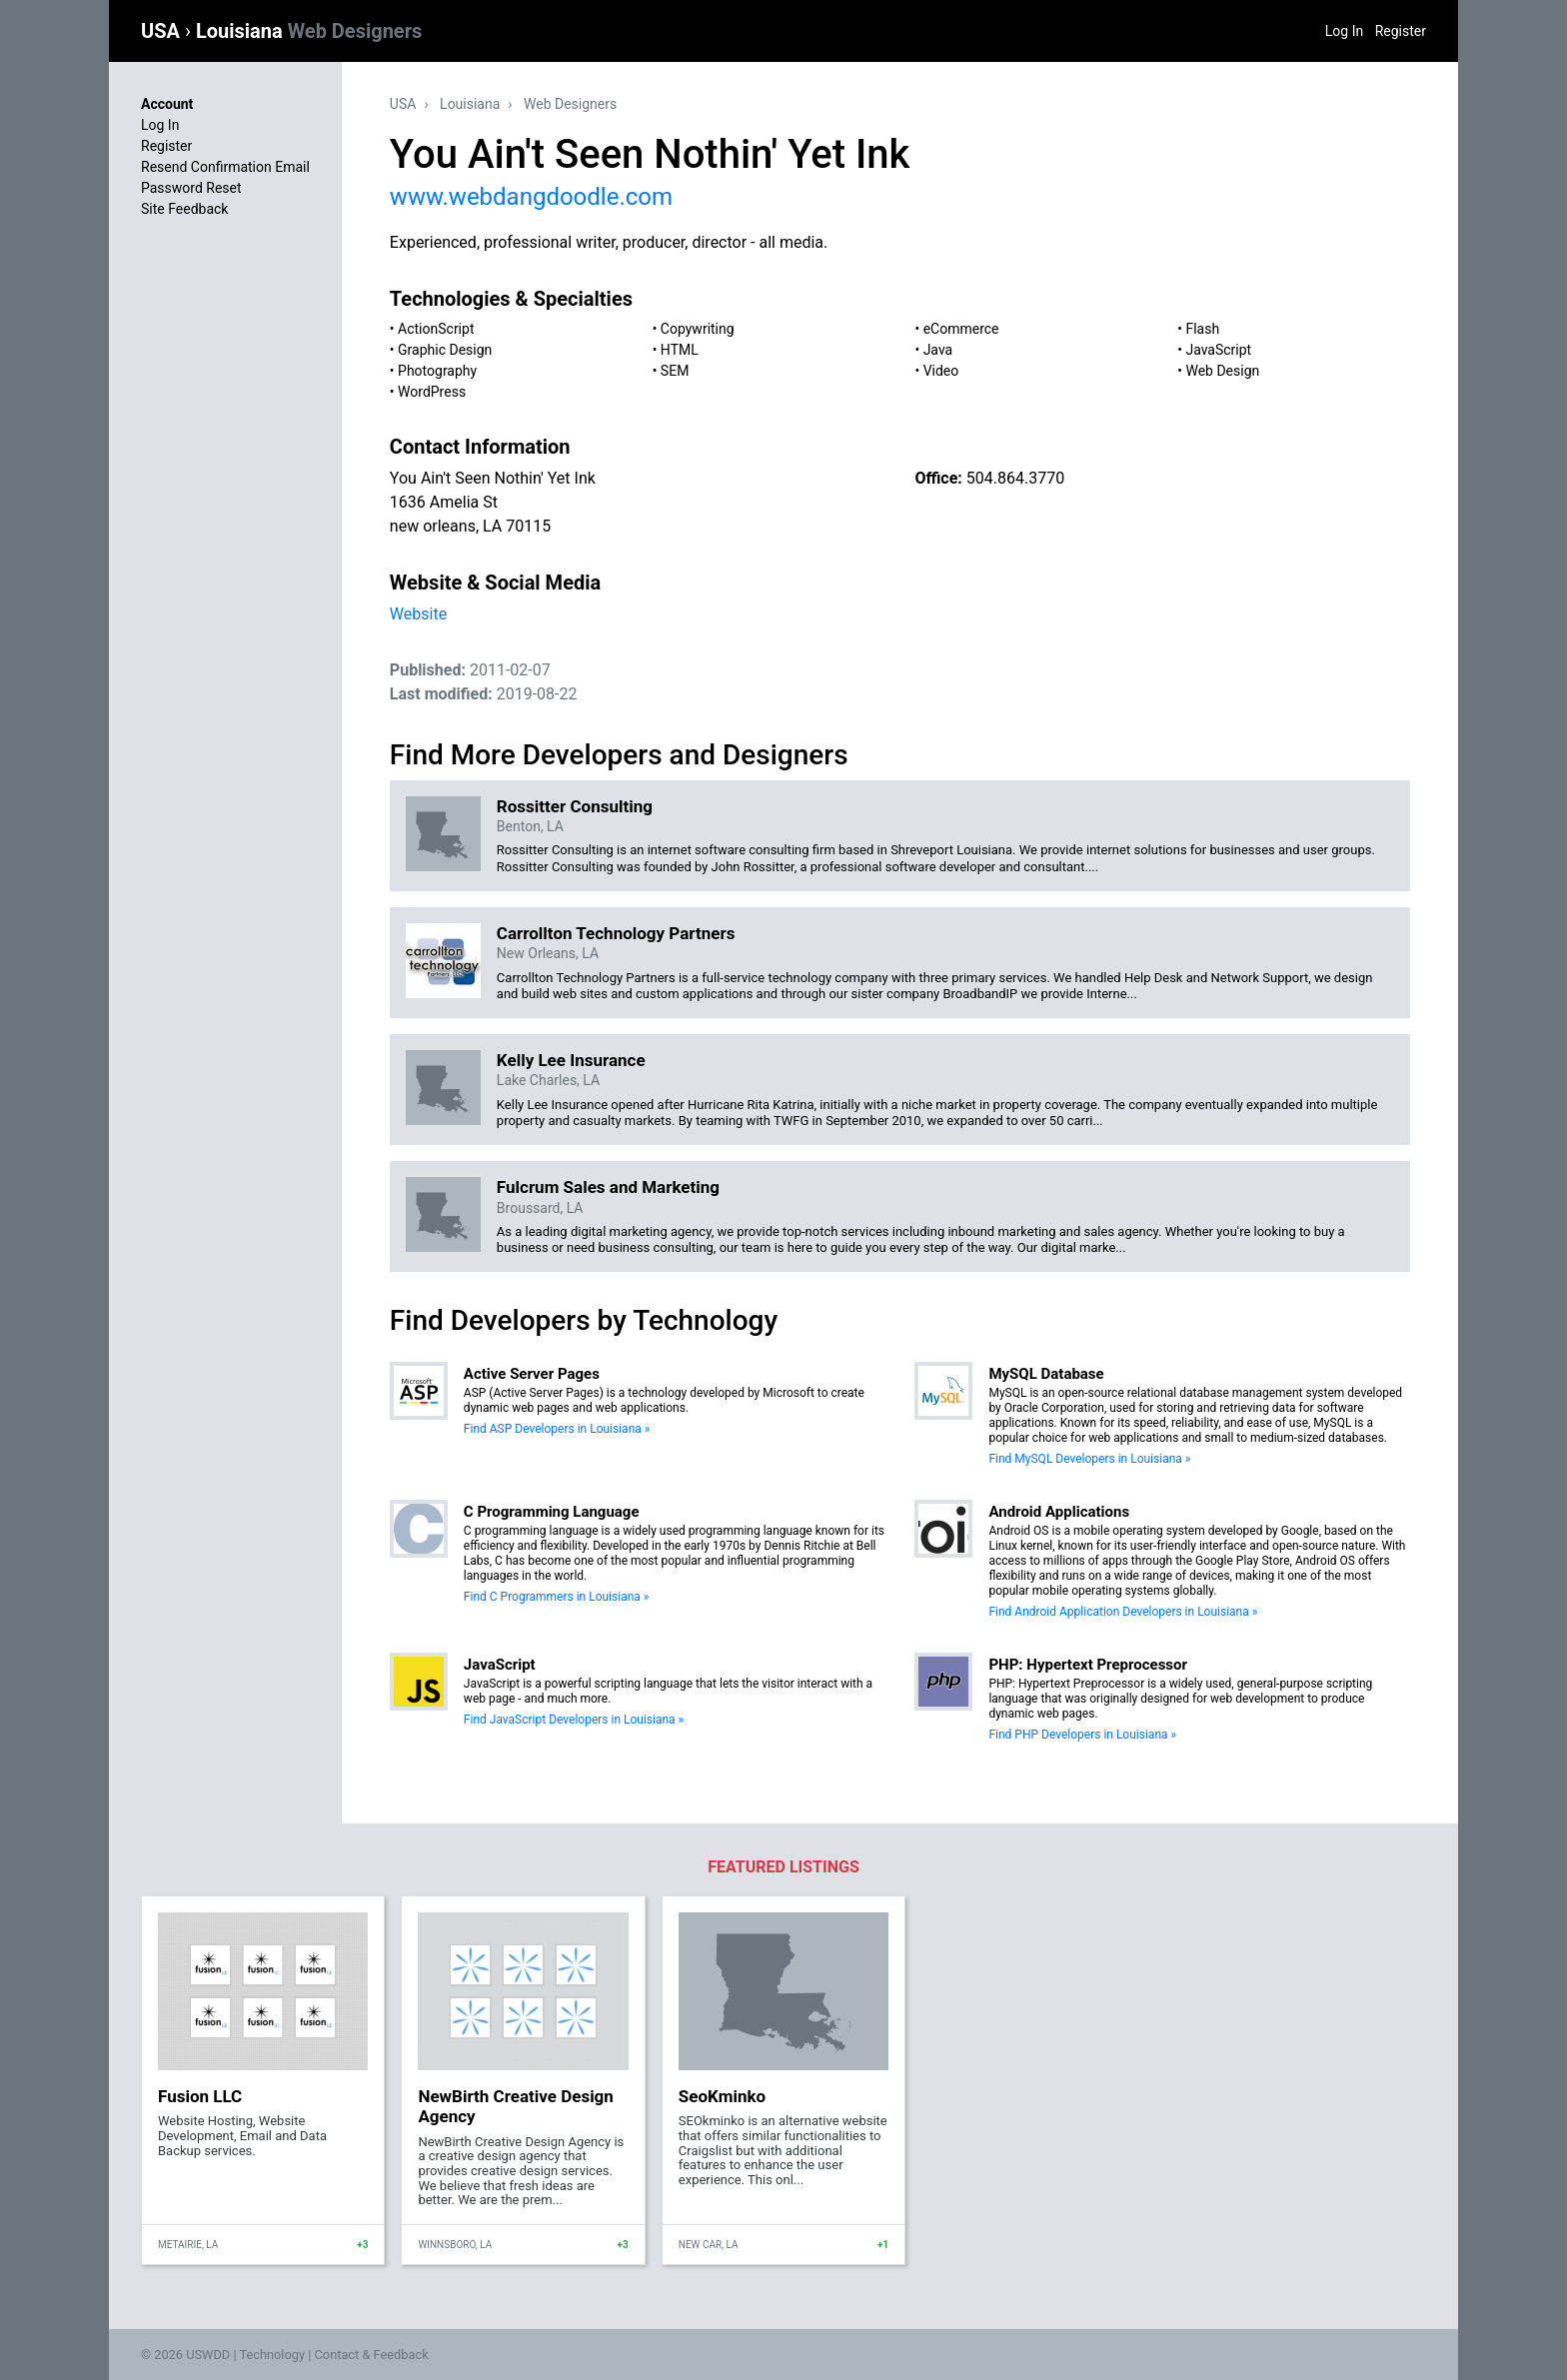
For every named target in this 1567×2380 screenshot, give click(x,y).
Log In (1344, 31)
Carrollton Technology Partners (616, 933)
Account (167, 104)
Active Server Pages (532, 1374)
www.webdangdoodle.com (531, 197)
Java (938, 350)
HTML (680, 350)
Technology (272, 2354)
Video (941, 371)
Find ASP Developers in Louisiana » (557, 1429)
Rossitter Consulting (575, 806)
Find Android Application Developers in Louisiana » (1122, 1612)
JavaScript (1218, 350)
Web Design (1222, 371)
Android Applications (1058, 1512)
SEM (675, 371)
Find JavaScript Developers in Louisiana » (574, 1720)
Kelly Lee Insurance (571, 1060)
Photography (437, 371)
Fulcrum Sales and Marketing (608, 1187)
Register (1400, 31)
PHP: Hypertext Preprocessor (1087, 1665)
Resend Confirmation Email (225, 167)
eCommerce (961, 329)
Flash (1202, 329)
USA (163, 31)
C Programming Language (552, 1512)
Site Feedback (184, 209)
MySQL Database (1045, 1374)
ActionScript (436, 329)
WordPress (432, 392)
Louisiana (309, 31)
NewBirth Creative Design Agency (515, 2106)
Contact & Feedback (372, 2354)
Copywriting (698, 329)
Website (418, 613)
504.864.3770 (1015, 478)
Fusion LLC (200, 2096)
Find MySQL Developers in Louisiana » (1089, 1459)
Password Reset (191, 188)
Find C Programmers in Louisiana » (557, 1597)
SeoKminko (722, 2096)
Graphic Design (445, 350)
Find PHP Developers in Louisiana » (1082, 1735)
